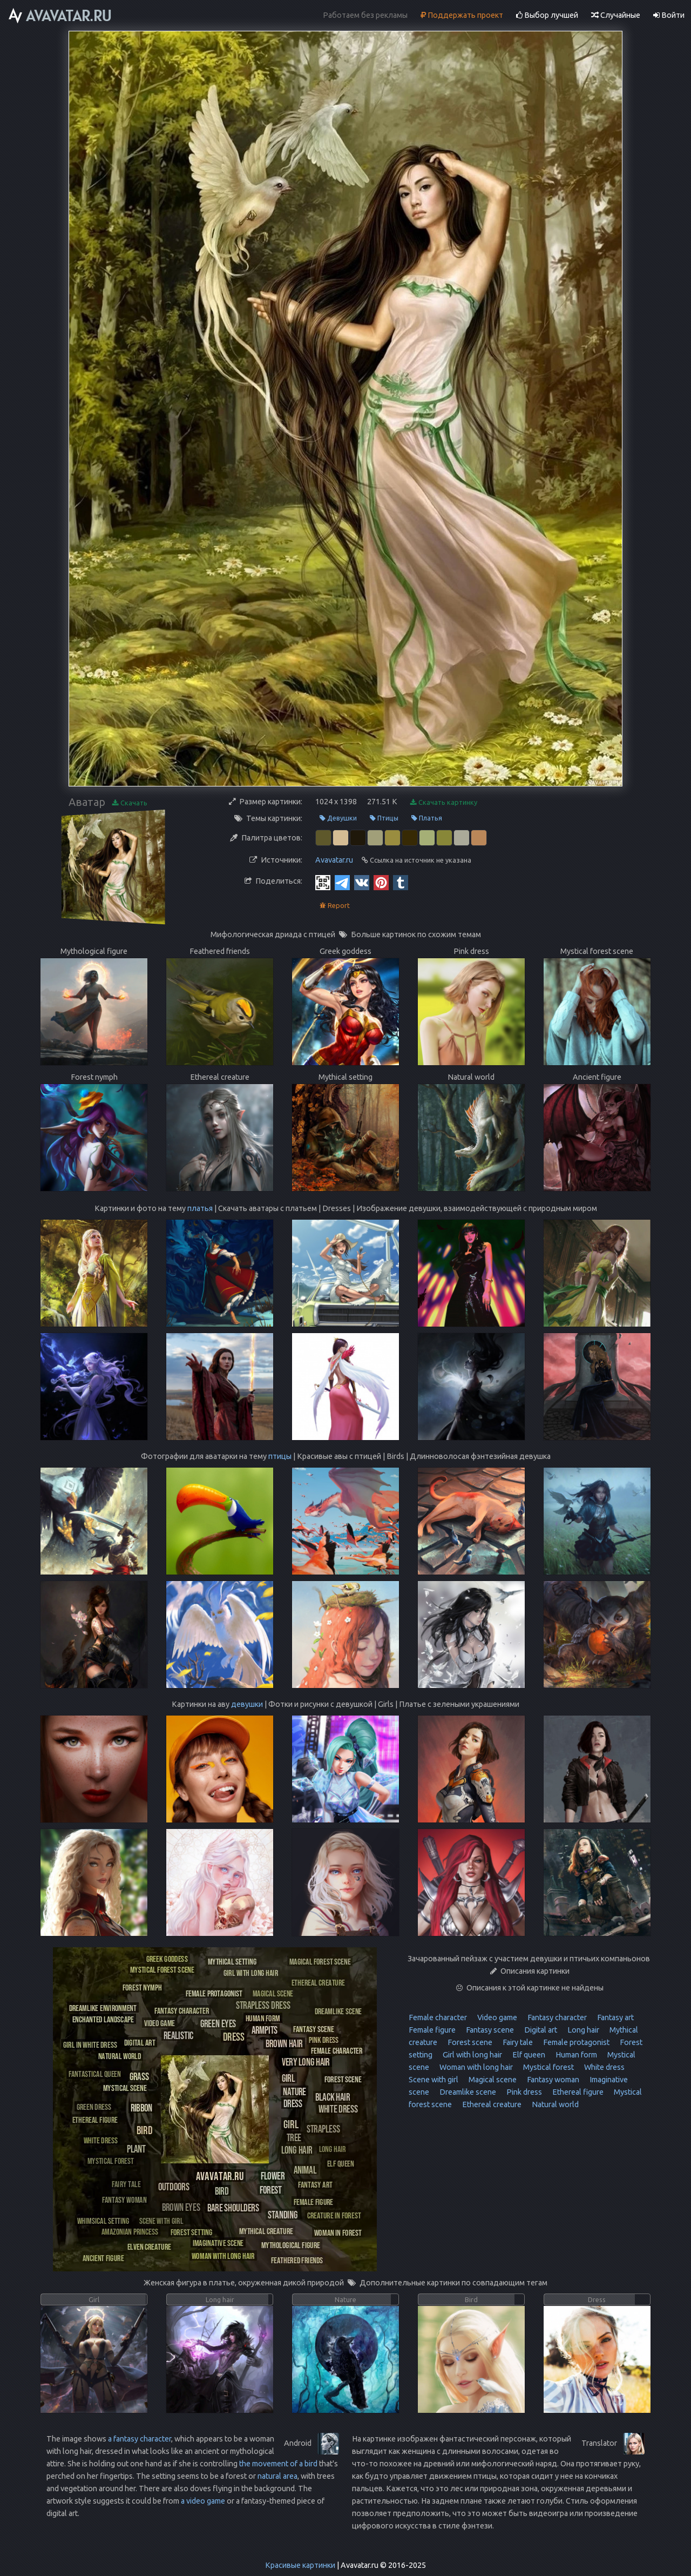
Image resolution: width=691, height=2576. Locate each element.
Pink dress (523, 2092)
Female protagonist (575, 2042)
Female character (438, 2017)
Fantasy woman (552, 2079)
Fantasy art (614, 2017)
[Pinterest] (381, 882)
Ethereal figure (577, 2092)
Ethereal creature (490, 2104)
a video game (203, 2501)
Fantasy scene (489, 2030)
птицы (280, 1456)
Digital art (540, 2030)
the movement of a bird (278, 2463)
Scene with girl (433, 2079)
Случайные (615, 15)
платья (200, 1208)
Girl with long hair (471, 2054)
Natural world (554, 2104)
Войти (669, 15)
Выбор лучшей (547, 15)
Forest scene (469, 2042)
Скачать (129, 803)
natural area (277, 2476)
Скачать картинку (443, 802)
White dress (603, 2067)
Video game (496, 2017)
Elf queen (528, 2054)
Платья (426, 818)
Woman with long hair (475, 2067)
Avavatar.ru (334, 860)
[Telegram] (342, 882)
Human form (575, 2054)
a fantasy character (139, 2438)
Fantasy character (556, 2017)
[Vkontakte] (361, 882)
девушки (247, 1704)
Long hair (582, 2030)
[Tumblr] (400, 882)
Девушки (338, 818)
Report (335, 906)
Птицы (384, 818)
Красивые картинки (300, 2565)
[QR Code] (322, 882)
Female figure (432, 2030)
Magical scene (492, 2079)
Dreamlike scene (467, 2092)
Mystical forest (547, 2067)
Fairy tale (517, 2042)
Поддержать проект (462, 15)
